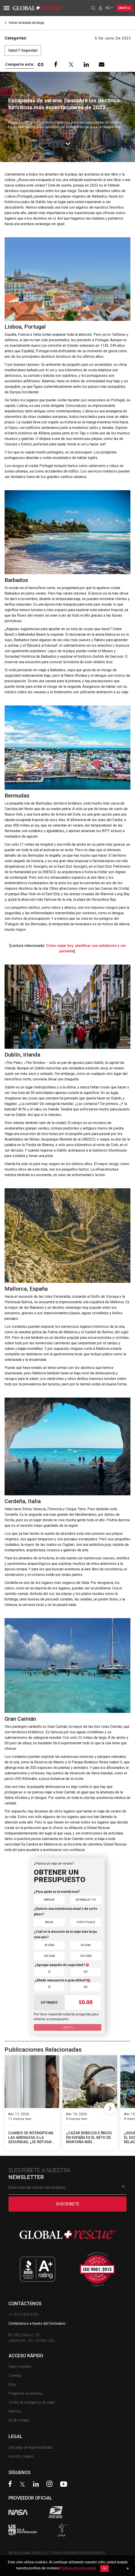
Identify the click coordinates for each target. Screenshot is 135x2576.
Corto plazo (85, 1922)
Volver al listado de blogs (24, 23)
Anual (49, 1922)
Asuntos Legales (21, 2456)
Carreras (15, 2375)
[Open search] (93, 8)
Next (110, 2107)
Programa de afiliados (25, 2393)
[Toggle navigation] (5, 8)
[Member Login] (100, 8)
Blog (11, 2384)
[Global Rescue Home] (43, 8)
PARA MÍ (49, 1899)
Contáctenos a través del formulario (36, 2323)
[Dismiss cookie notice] (127, 2568)
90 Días (86, 1945)
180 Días (49, 1956)
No (86, 1971)
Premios (14, 2411)
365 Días (86, 1956)
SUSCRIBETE (67, 2203)
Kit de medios (19, 2420)
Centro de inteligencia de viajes (31, 2402)
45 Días (49, 1945)
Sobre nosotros (20, 2366)
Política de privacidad (78, 2568)
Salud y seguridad (22, 50)
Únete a (124, 8)
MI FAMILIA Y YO (86, 1899)
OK (104, 2568)
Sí (49, 1971)
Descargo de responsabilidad (30, 2447)
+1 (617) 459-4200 (23, 2314)
